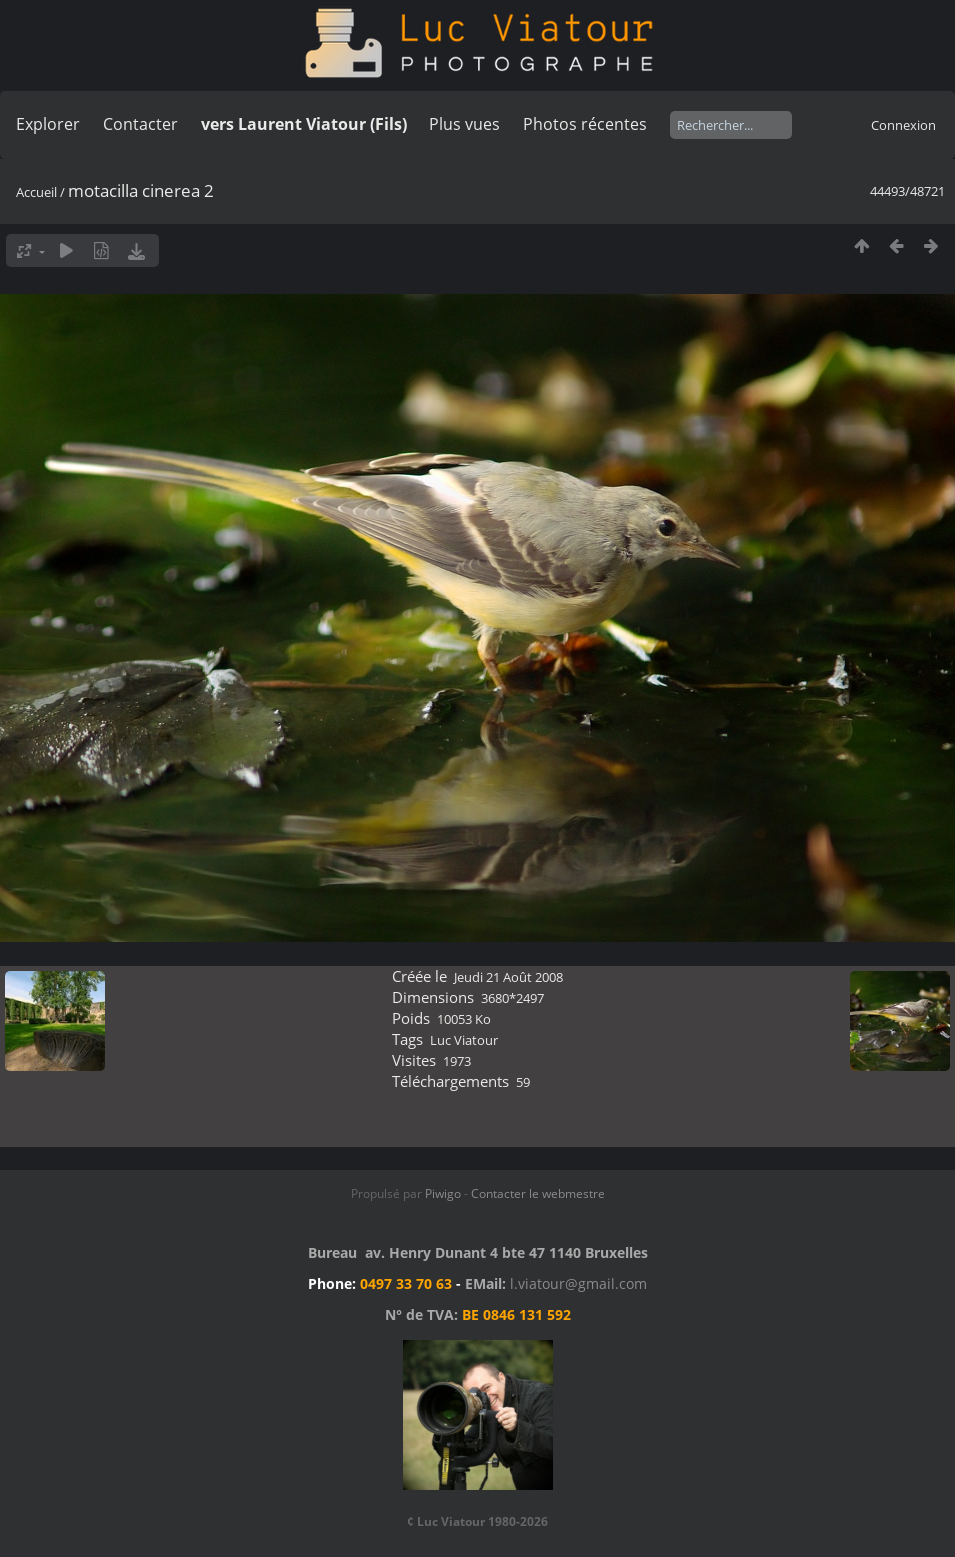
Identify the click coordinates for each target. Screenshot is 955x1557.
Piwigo (443, 1193)
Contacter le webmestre (538, 1193)
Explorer (48, 124)
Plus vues (464, 124)
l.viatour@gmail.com (578, 1283)
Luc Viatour (464, 1040)
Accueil (36, 192)
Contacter (140, 124)
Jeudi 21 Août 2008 (508, 977)
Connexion (903, 125)
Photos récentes (585, 124)
